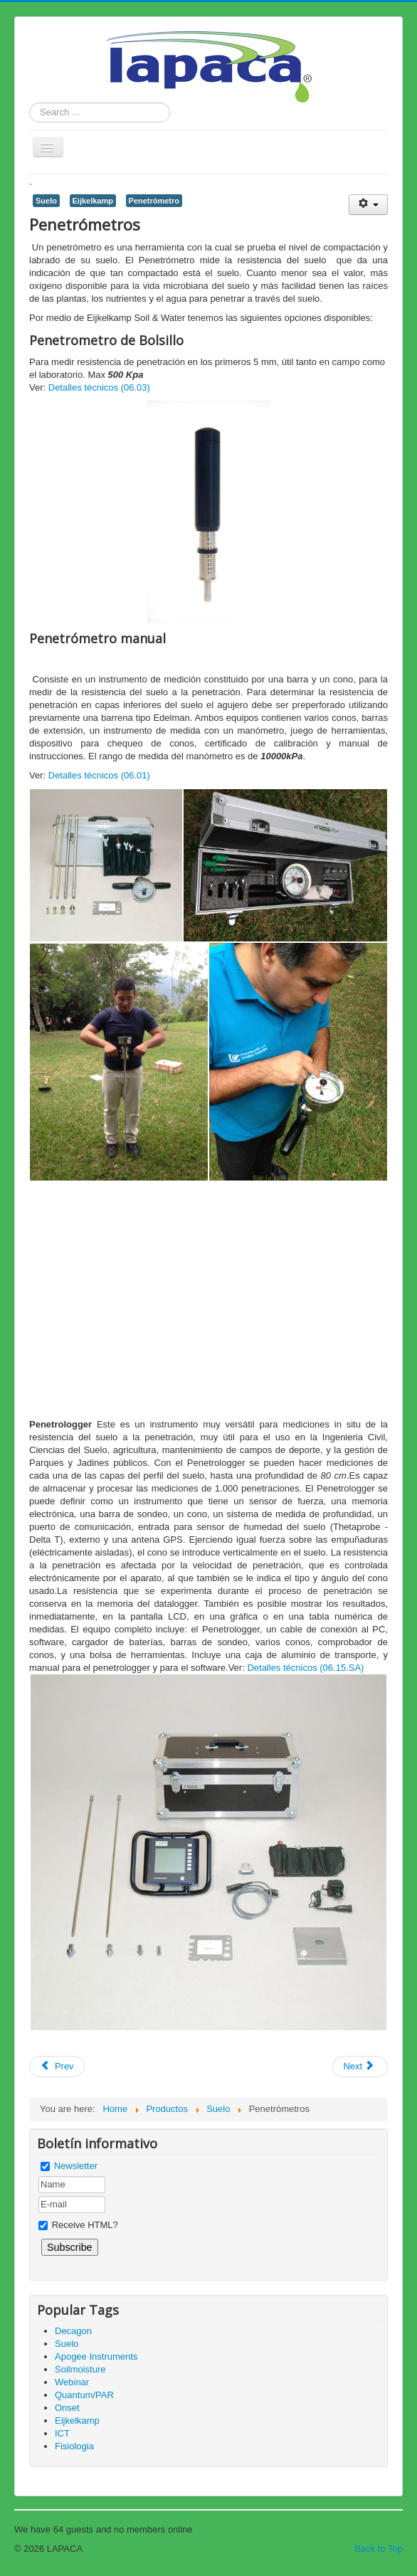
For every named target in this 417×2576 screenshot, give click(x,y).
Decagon (73, 2331)
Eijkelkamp (93, 200)
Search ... (29, 102)
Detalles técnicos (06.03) (99, 387)
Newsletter (75, 2165)
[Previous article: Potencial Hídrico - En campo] (57, 2066)
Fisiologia (74, 2446)
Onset (67, 2407)
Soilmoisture (80, 2369)
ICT (62, 2433)
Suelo (46, 200)
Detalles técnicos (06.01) (99, 775)
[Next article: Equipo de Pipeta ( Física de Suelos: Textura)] (360, 2066)
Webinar (72, 2382)
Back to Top (378, 2548)
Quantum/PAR (84, 2395)
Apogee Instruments (96, 2356)
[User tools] (368, 204)
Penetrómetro (154, 200)
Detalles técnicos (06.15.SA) (305, 1667)
